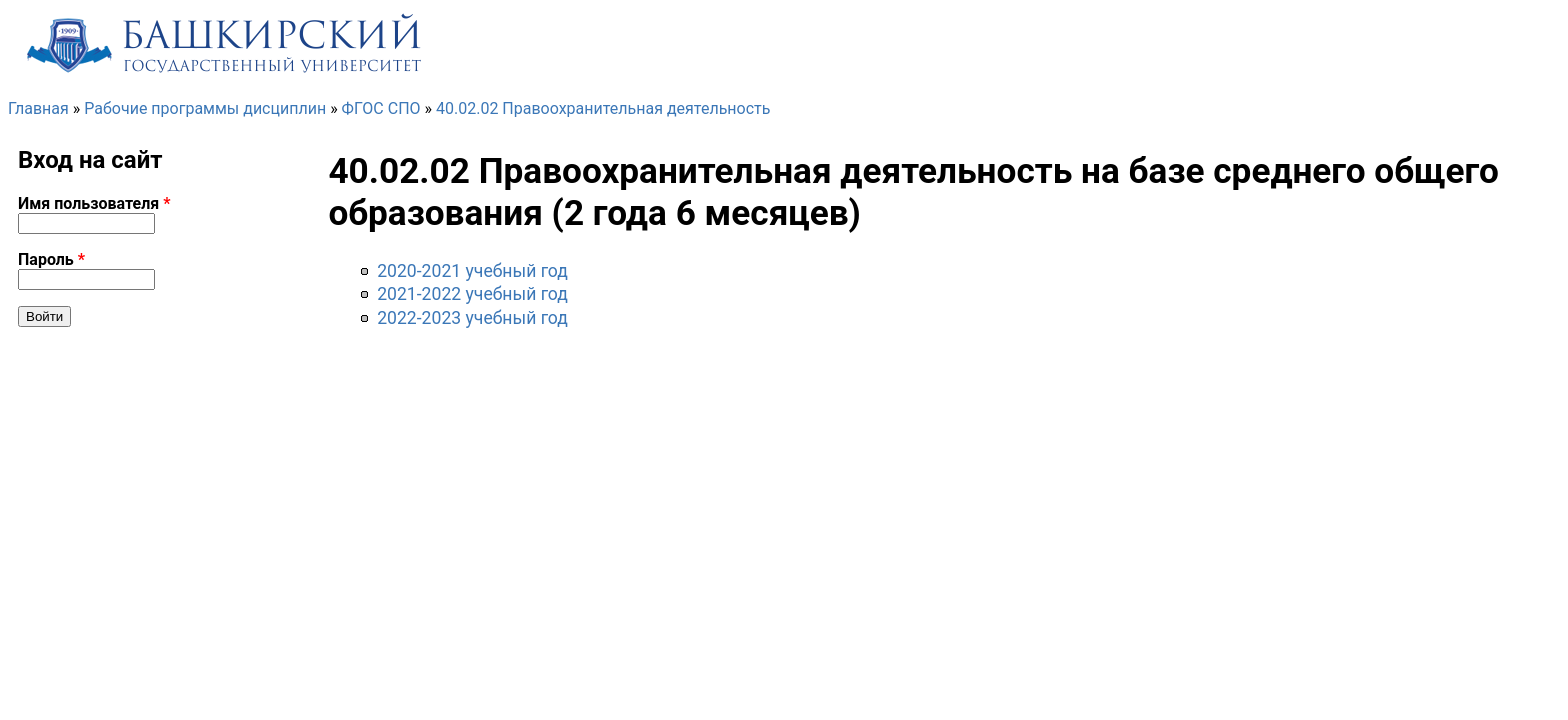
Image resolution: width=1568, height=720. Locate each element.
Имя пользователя (94, 203)
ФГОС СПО (381, 108)
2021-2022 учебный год (472, 294)
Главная (38, 108)
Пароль (51, 259)
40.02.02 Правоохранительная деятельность (603, 108)
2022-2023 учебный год (472, 318)
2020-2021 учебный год (472, 271)
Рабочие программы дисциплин (205, 108)
